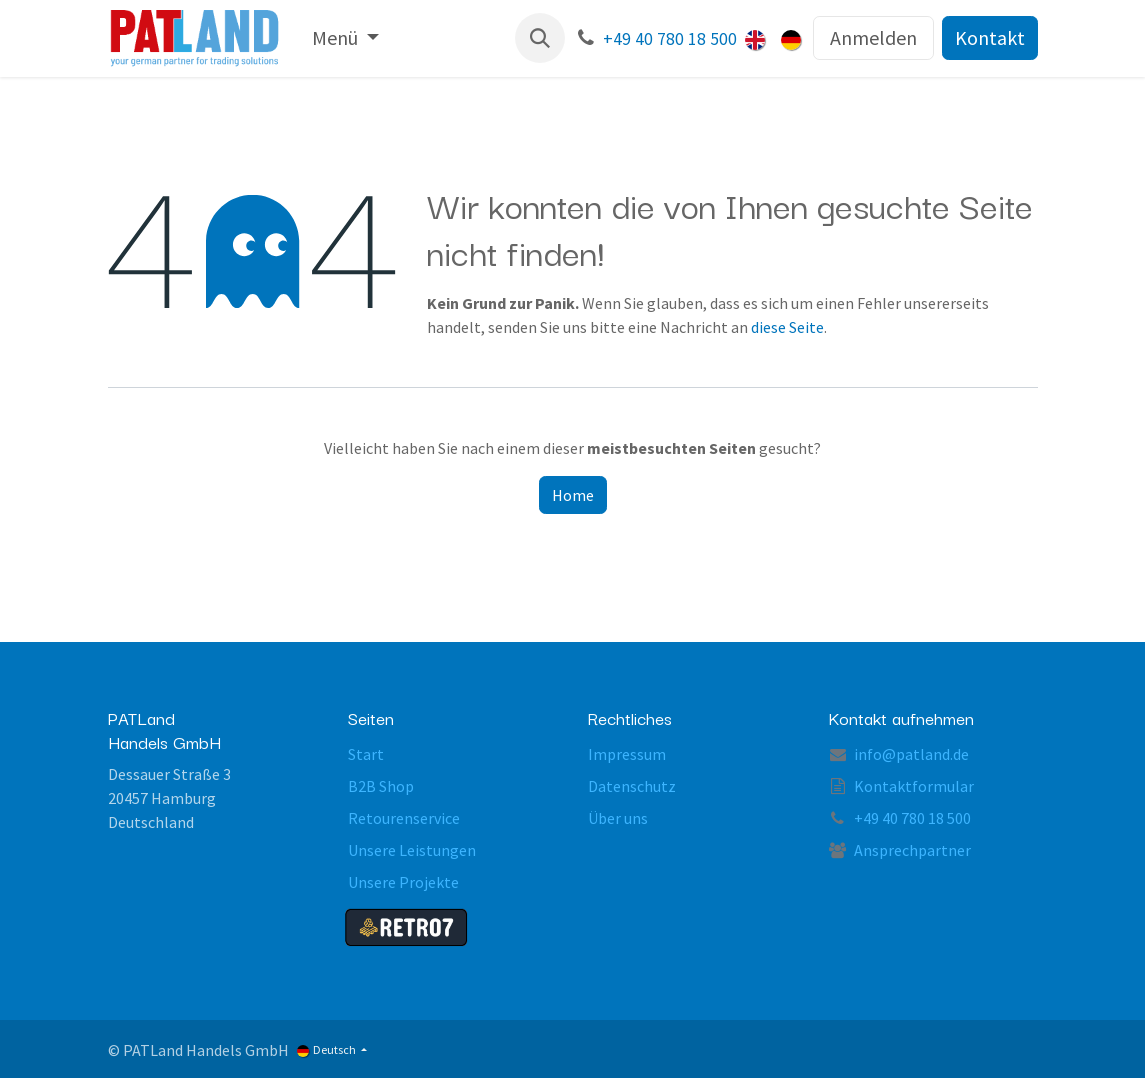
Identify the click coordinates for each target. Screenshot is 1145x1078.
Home (573, 495)
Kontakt (990, 37)
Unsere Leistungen (412, 850)
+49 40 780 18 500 (670, 39)
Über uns (618, 818)
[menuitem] (345, 38)
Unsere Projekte (403, 882)
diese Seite (787, 327)
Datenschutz (632, 786)
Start (366, 754)
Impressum (627, 754)
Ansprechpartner (912, 850)
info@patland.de (911, 754)
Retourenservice (404, 818)
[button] (540, 38)
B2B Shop (381, 786)
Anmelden (873, 37)
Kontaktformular (914, 786)
